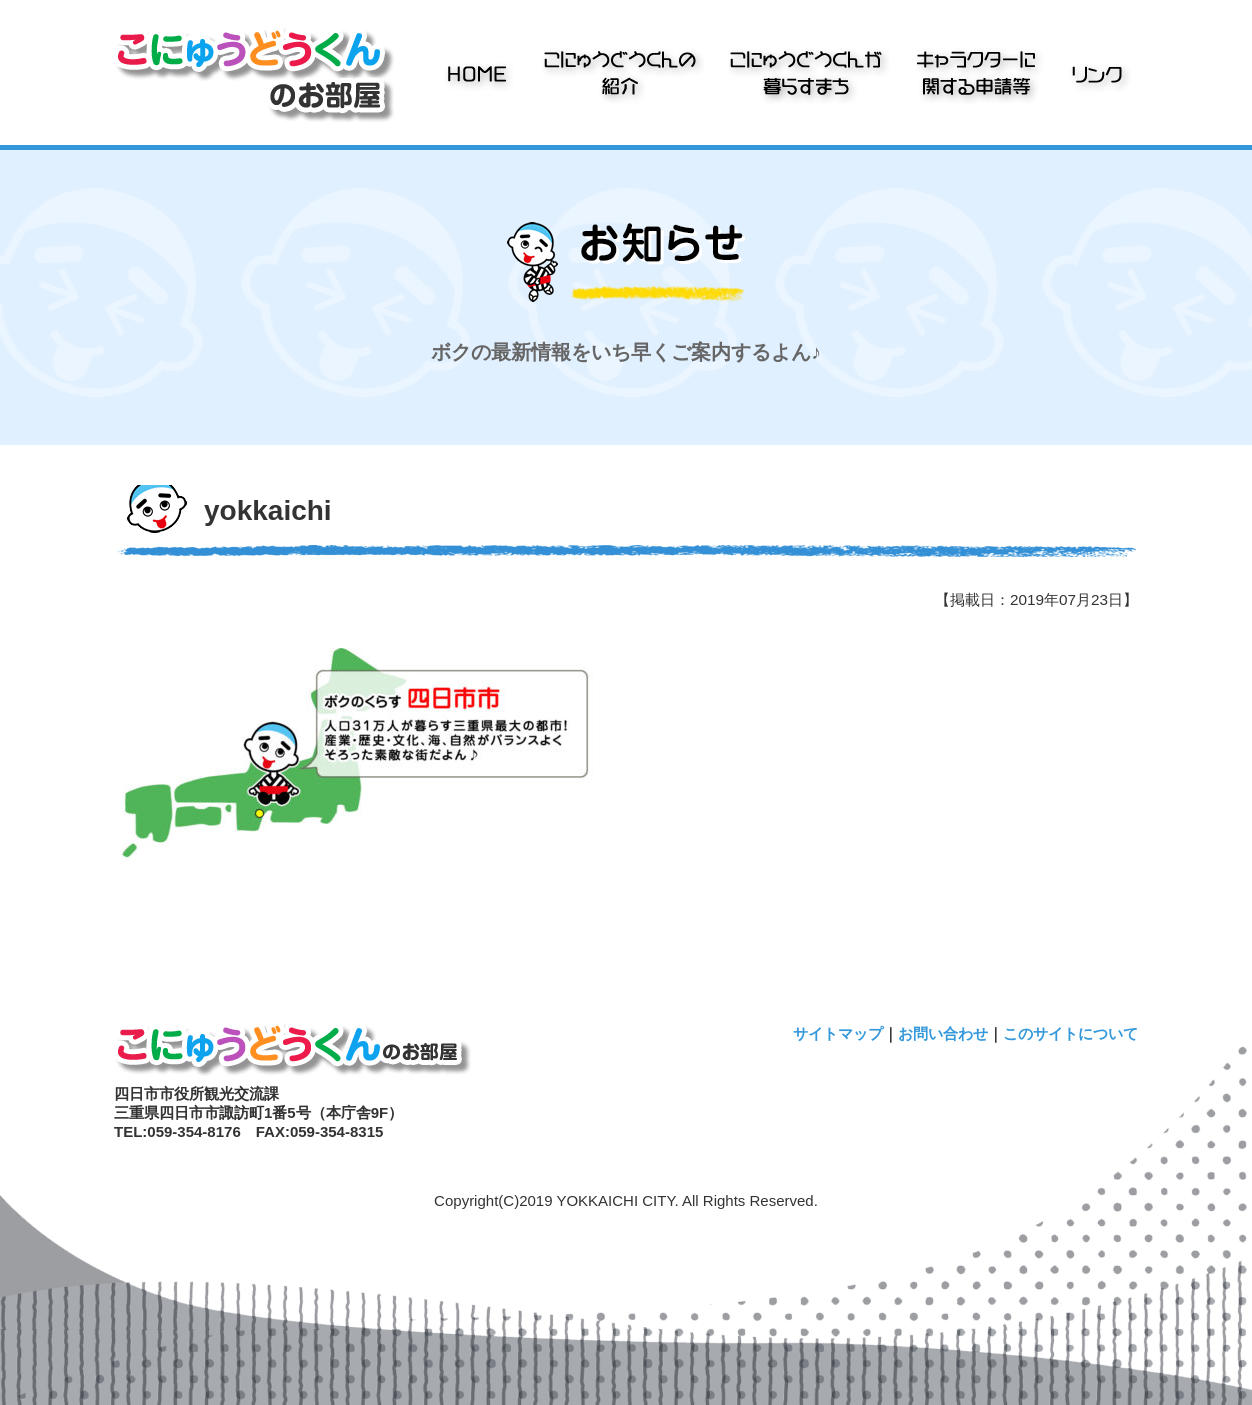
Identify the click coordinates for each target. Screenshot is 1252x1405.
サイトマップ (838, 1033)
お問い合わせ (943, 1033)
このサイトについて (1070, 1033)
